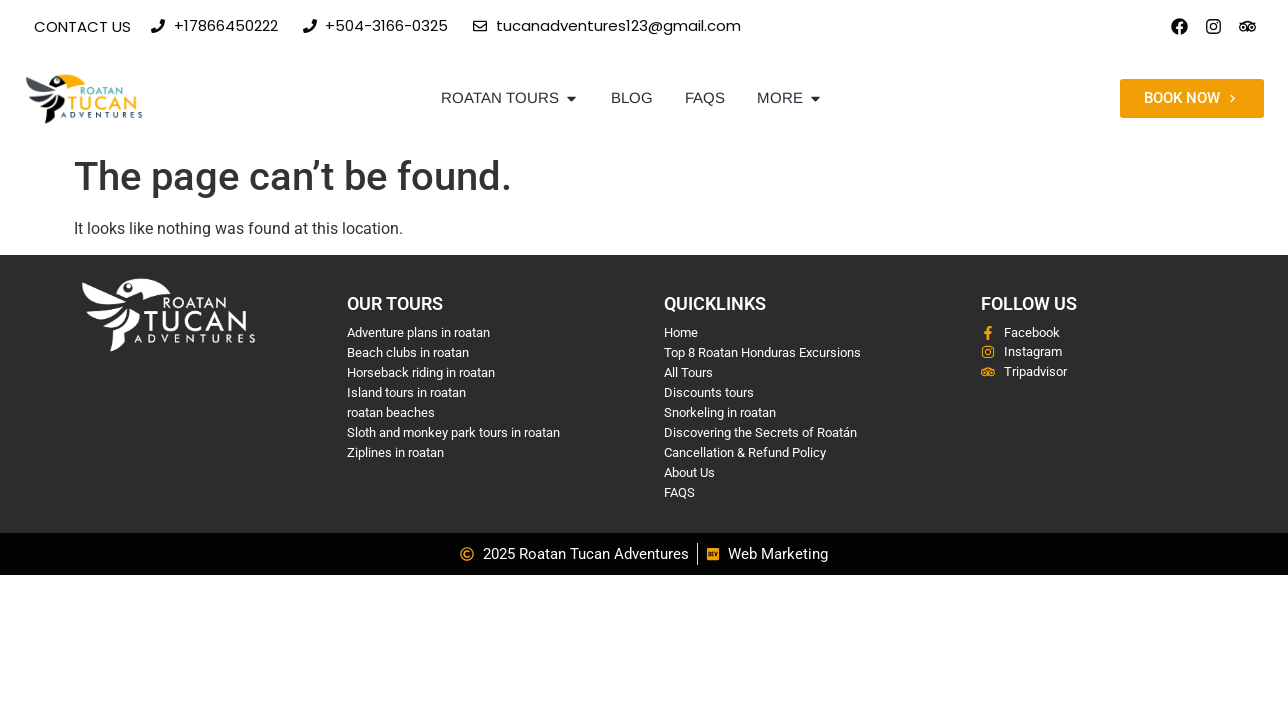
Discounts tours (709, 392)
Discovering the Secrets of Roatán (760, 432)
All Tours (688, 372)
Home (681, 332)
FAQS (679, 492)
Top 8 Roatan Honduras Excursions (762, 352)
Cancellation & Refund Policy (745, 452)
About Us (689, 472)
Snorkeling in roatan (720, 412)
